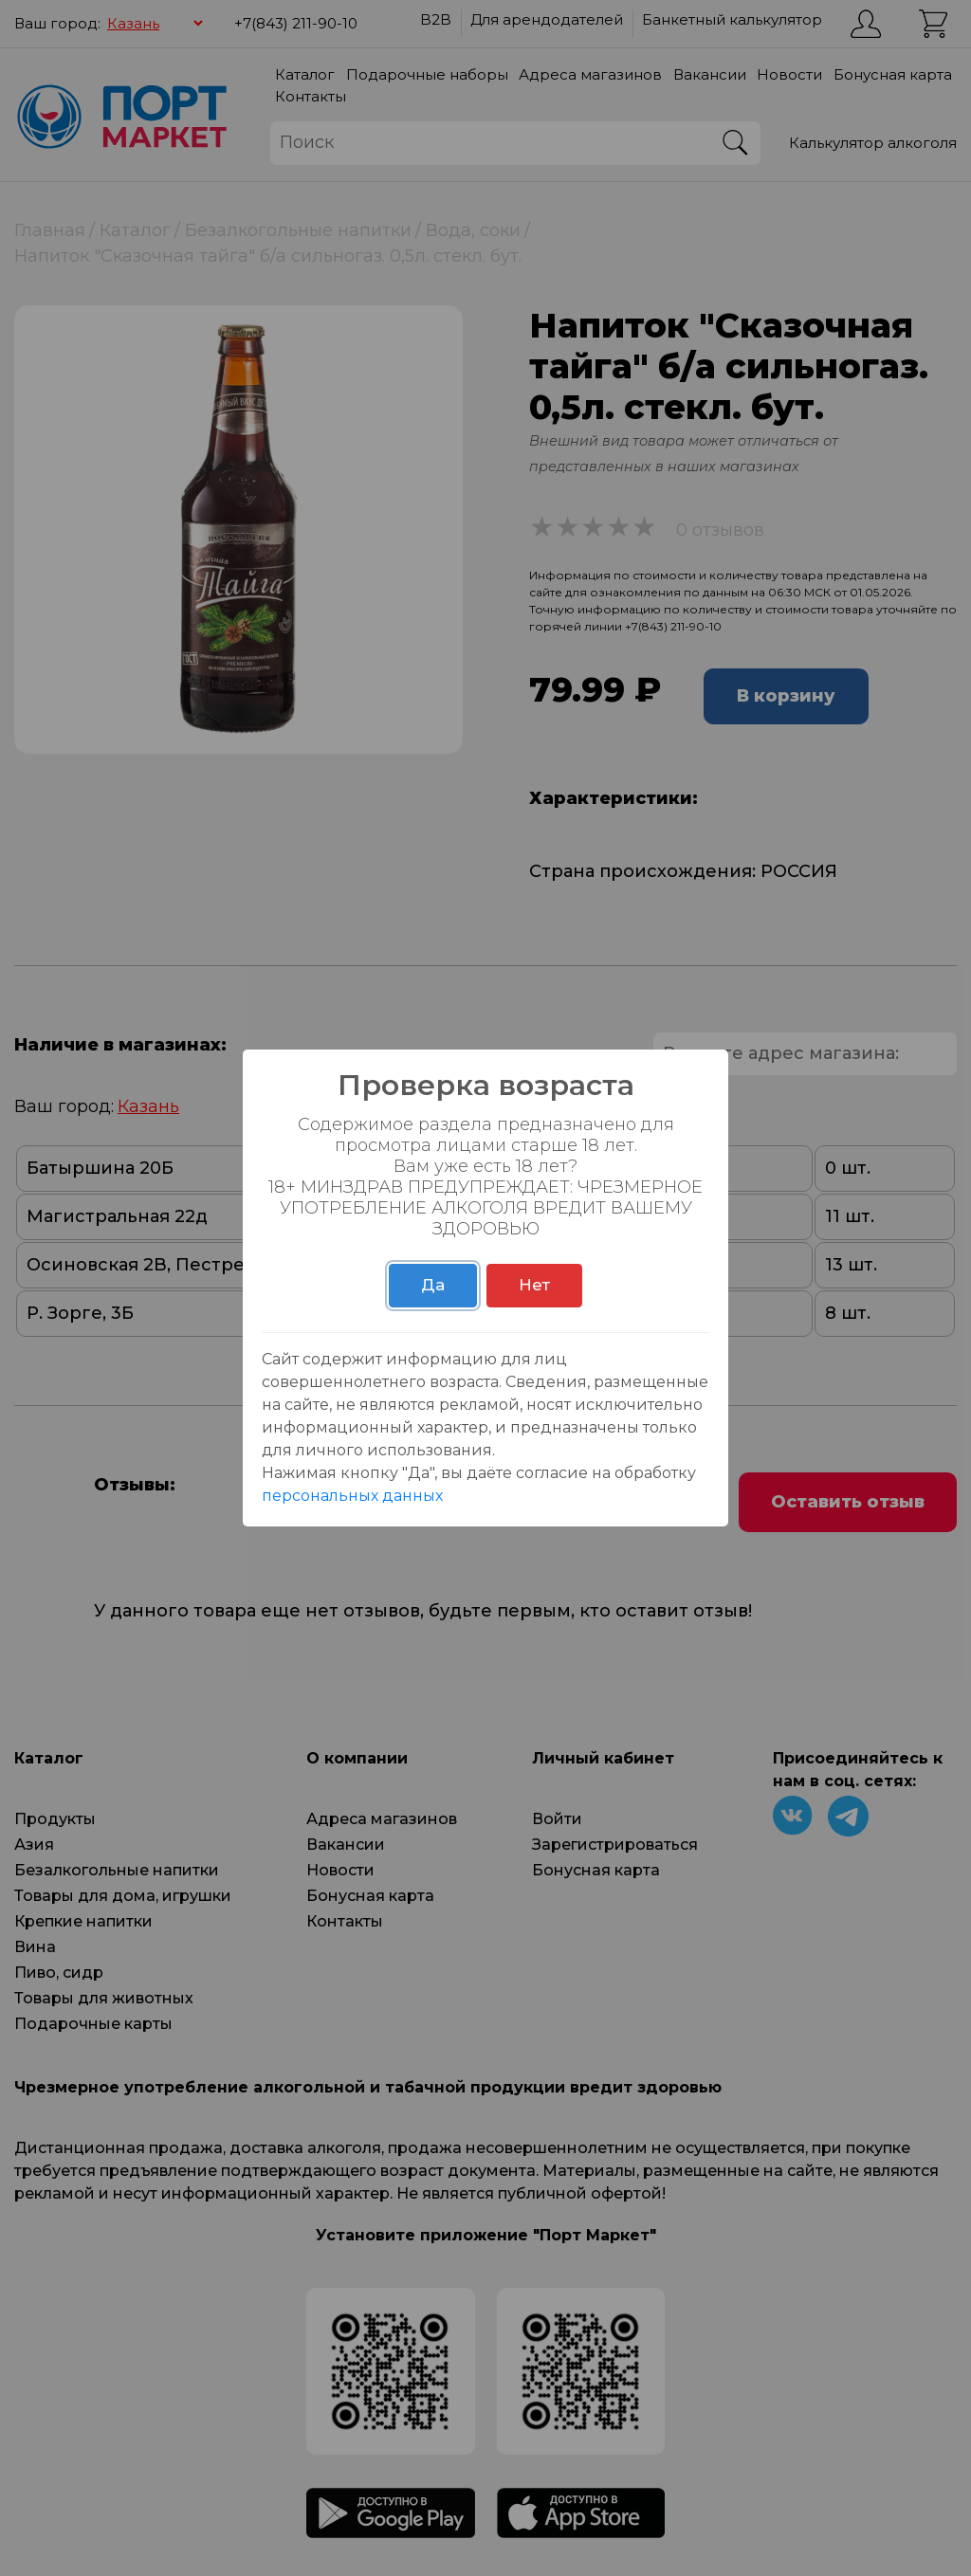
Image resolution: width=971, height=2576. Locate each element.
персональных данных (352, 1496)
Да (433, 1284)
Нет (534, 1284)
